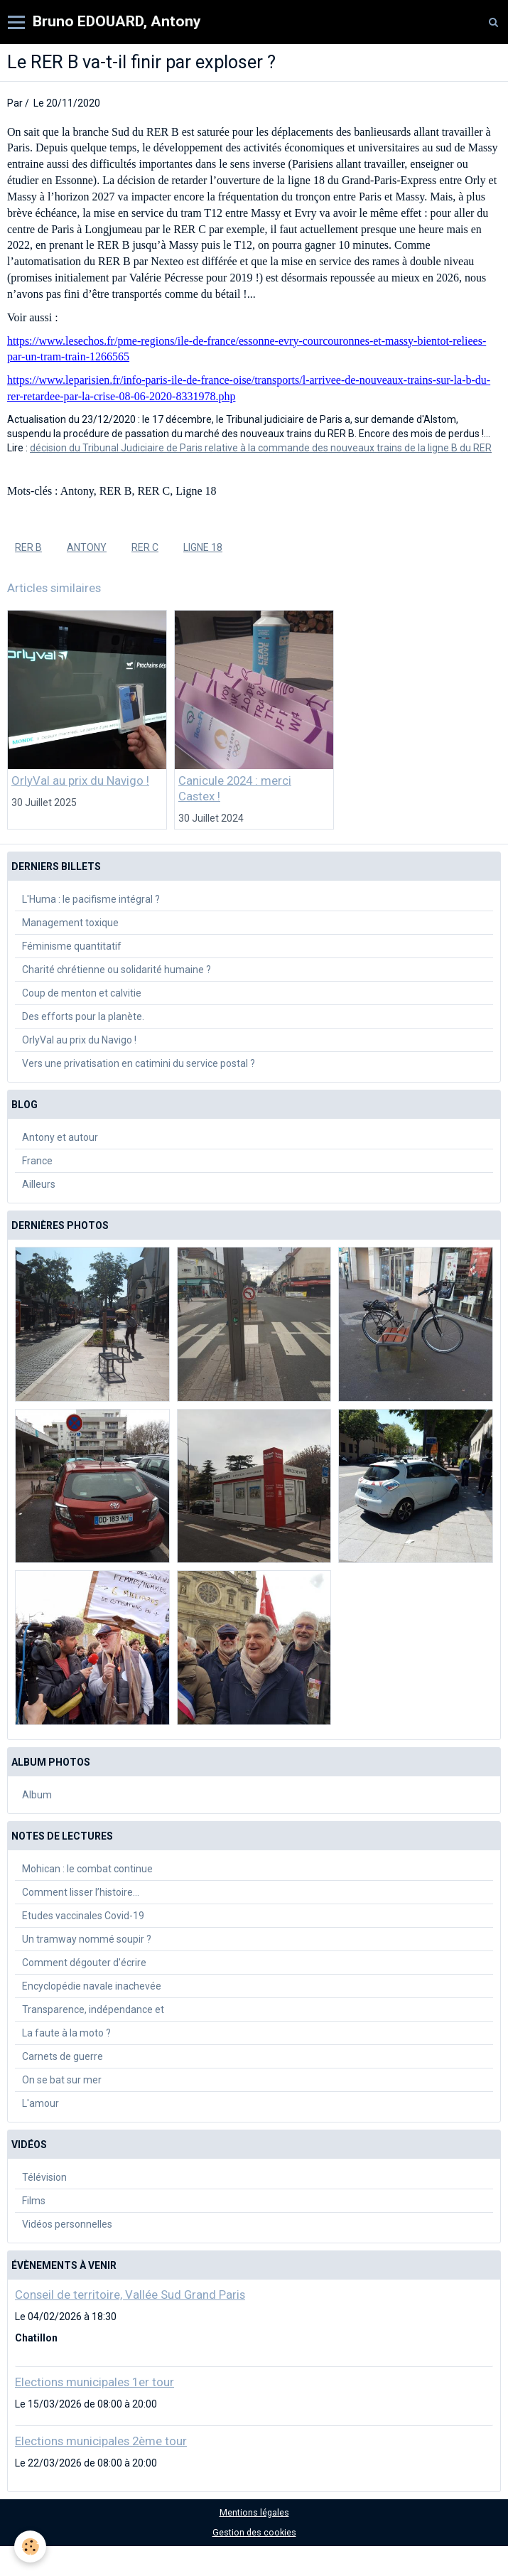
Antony (87, 547)
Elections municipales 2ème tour (101, 2441)
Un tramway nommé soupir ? (86, 1939)
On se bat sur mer (62, 2080)
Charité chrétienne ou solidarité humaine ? (116, 969)
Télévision (44, 2177)
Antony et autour (60, 1137)
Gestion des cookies (254, 2532)
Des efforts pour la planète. (83, 1016)
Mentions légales (254, 2512)
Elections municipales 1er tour (94, 2382)
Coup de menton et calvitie (81, 993)
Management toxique (70, 922)
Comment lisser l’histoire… (80, 1892)
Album (37, 1794)
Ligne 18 (202, 547)
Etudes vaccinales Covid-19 (83, 1915)
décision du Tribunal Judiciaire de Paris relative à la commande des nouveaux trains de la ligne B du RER (261, 448)
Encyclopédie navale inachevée (91, 1986)
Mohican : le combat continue (87, 1868)
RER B (28, 547)
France (37, 1160)
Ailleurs (38, 1184)
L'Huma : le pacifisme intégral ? (91, 899)
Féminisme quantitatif (71, 946)
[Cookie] (30, 2546)
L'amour (40, 2103)
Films (33, 2200)
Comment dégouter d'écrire (84, 1962)
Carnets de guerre (62, 2056)
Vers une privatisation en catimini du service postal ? (138, 1063)
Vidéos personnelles (67, 2224)
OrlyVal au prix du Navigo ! (80, 780)
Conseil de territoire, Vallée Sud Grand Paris (130, 2294)
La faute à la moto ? (66, 2033)
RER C (144, 547)
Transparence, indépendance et (93, 2009)
